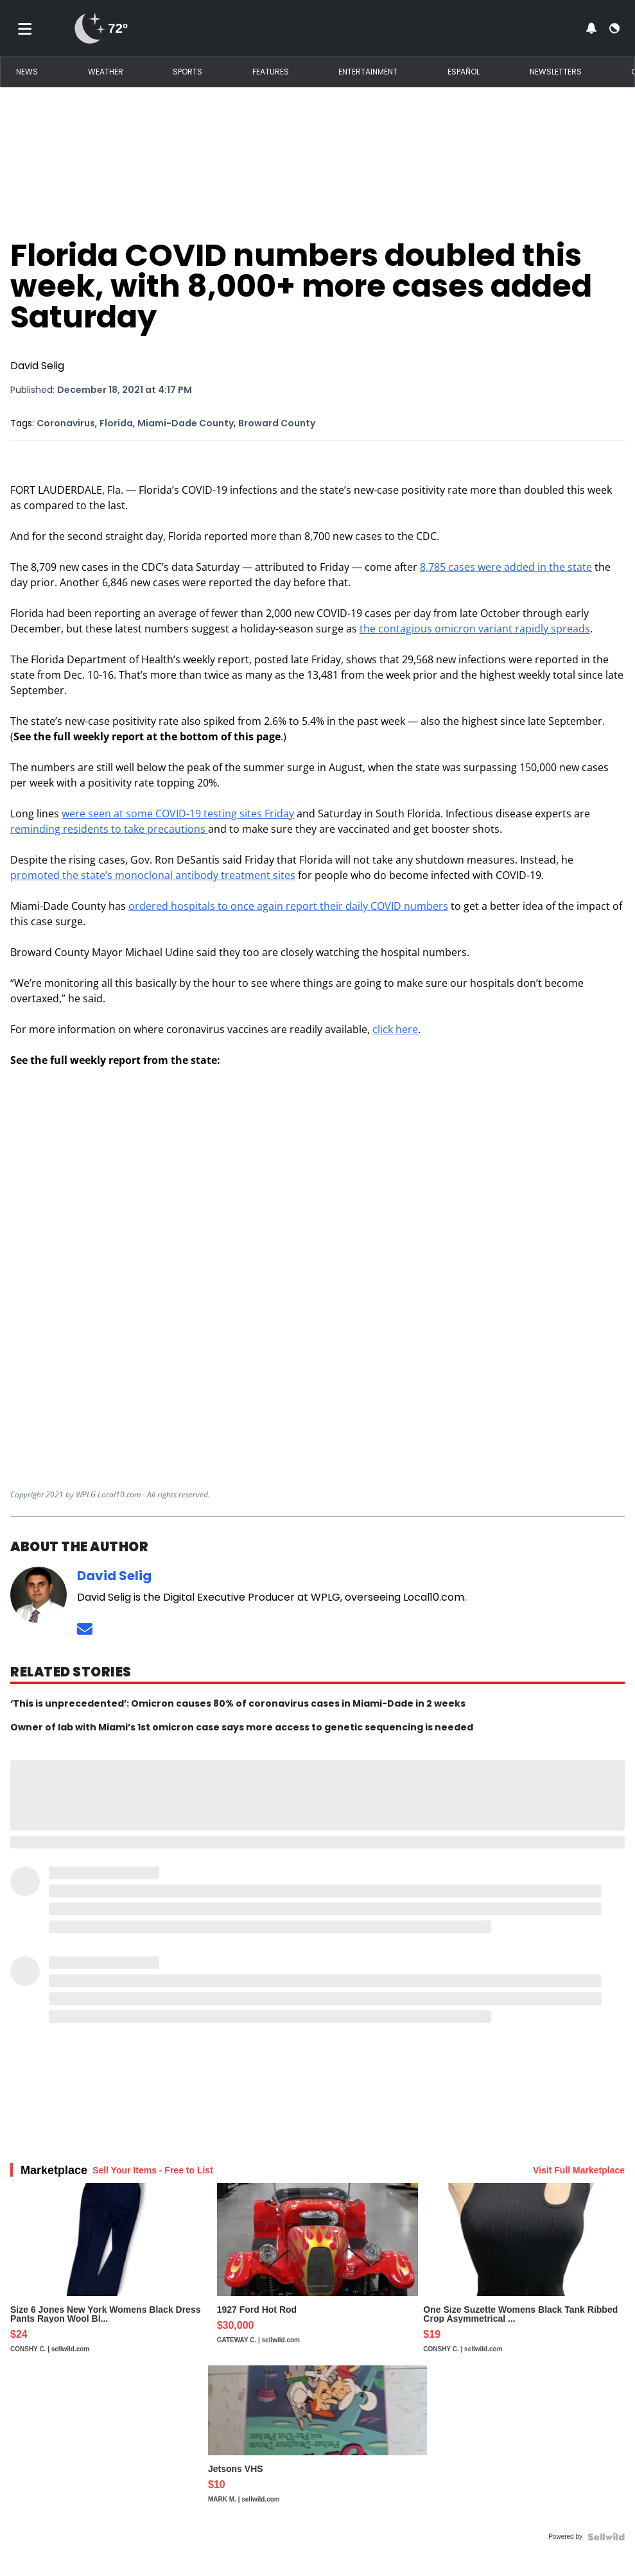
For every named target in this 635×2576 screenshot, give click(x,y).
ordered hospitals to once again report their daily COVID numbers (288, 906)
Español (464, 71)
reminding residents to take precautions (109, 829)
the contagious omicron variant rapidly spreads (475, 629)
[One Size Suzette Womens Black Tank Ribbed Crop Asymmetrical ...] (524, 2274)
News (27, 71)
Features (270, 71)
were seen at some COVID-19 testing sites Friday (178, 813)
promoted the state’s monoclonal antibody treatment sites (152, 875)
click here (395, 1029)
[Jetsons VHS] (317, 2445)
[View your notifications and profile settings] (591, 28)
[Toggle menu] (25, 28)
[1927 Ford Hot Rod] (318, 2274)
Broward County (276, 423)
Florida (116, 423)
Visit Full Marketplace (579, 2170)
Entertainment (367, 71)
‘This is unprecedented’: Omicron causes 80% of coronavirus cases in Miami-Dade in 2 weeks (237, 1703)
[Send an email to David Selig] (84, 1629)
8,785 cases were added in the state (506, 567)
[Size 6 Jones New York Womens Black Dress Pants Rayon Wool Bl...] (111, 2274)
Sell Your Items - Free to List (152, 2170)
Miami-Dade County (185, 423)
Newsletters (556, 71)
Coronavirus (66, 423)
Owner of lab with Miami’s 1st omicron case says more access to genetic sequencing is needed (241, 1727)
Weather (105, 71)
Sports (187, 71)
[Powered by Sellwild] (606, 2536)
